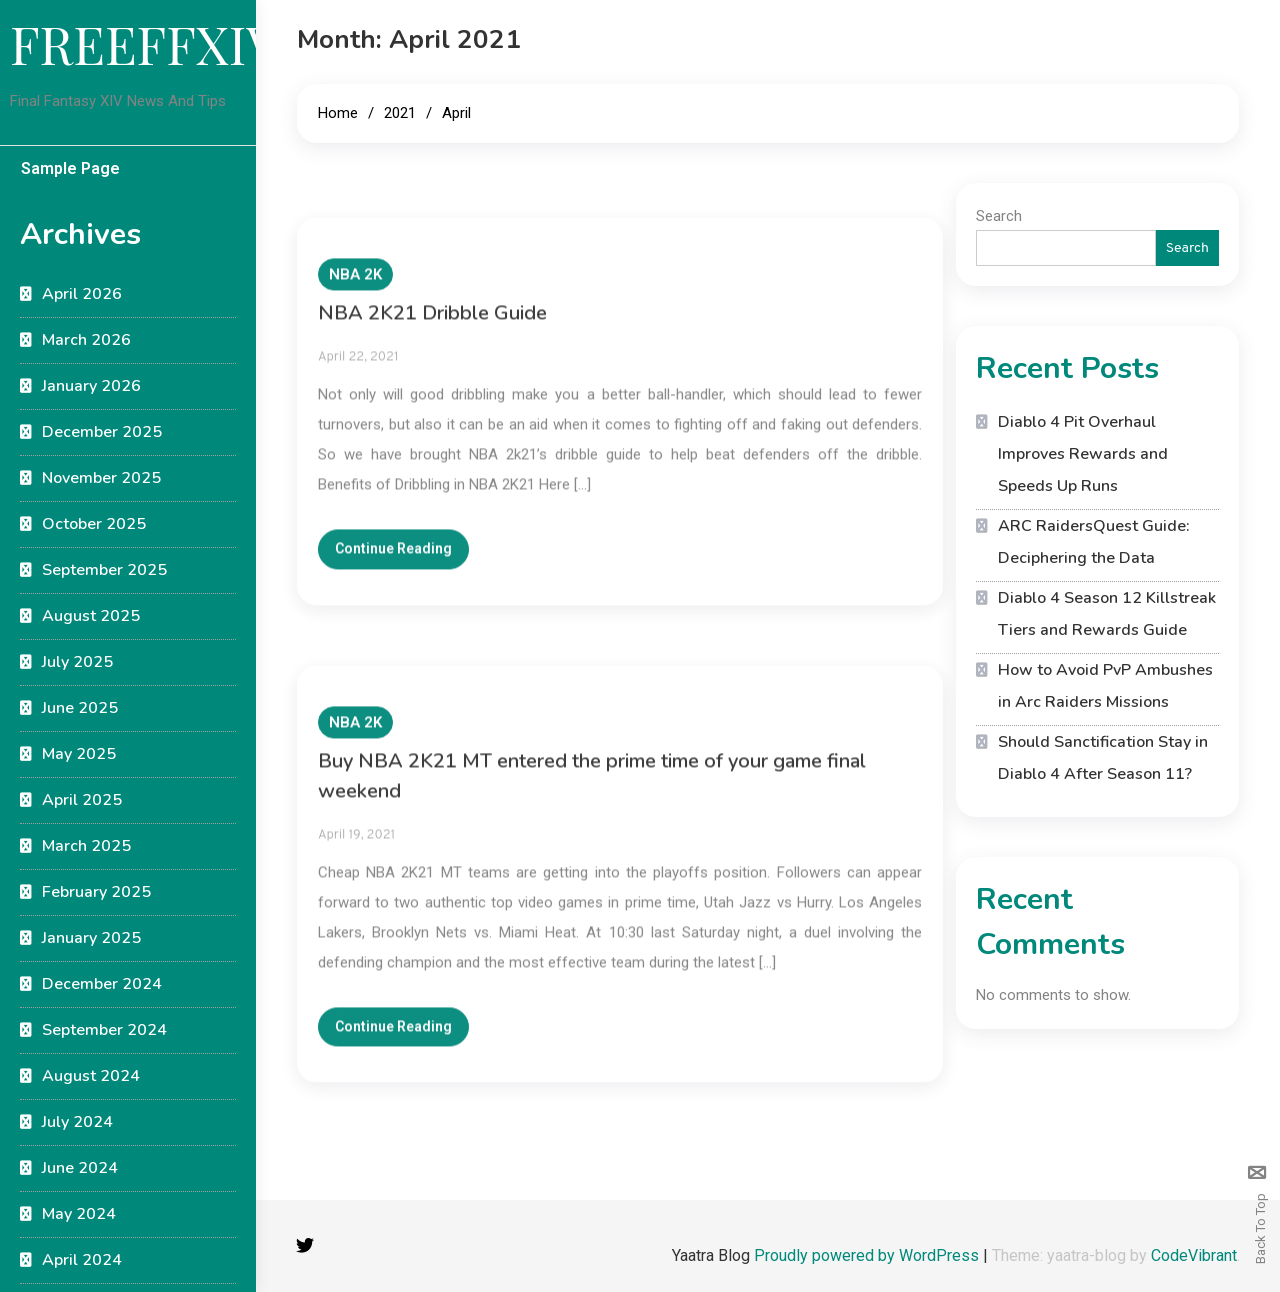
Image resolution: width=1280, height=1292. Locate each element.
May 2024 (79, 1214)
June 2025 (80, 708)
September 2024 (104, 1030)
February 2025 (96, 892)
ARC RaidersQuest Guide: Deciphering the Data (1094, 542)
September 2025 (104, 570)
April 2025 (82, 800)
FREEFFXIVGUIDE (223, 43)
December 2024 (102, 984)
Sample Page (70, 168)
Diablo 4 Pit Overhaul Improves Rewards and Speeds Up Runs (1083, 454)
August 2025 (91, 616)
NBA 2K (355, 288)
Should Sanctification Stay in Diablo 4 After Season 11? (1103, 758)
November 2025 (101, 478)
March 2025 (86, 846)
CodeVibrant (1194, 1255)
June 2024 (80, 1168)
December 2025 (102, 432)
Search (999, 216)
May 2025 (79, 754)
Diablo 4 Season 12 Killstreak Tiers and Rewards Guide (1107, 614)
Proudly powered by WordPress (868, 1255)
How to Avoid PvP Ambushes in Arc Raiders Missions (1105, 686)
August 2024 (91, 1076)
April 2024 (82, 1260)
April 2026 (82, 294)
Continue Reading (393, 563)
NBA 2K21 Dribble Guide (432, 326)
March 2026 (86, 340)
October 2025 (94, 524)
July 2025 (77, 662)
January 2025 (91, 938)
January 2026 (91, 386)
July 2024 (77, 1122)
